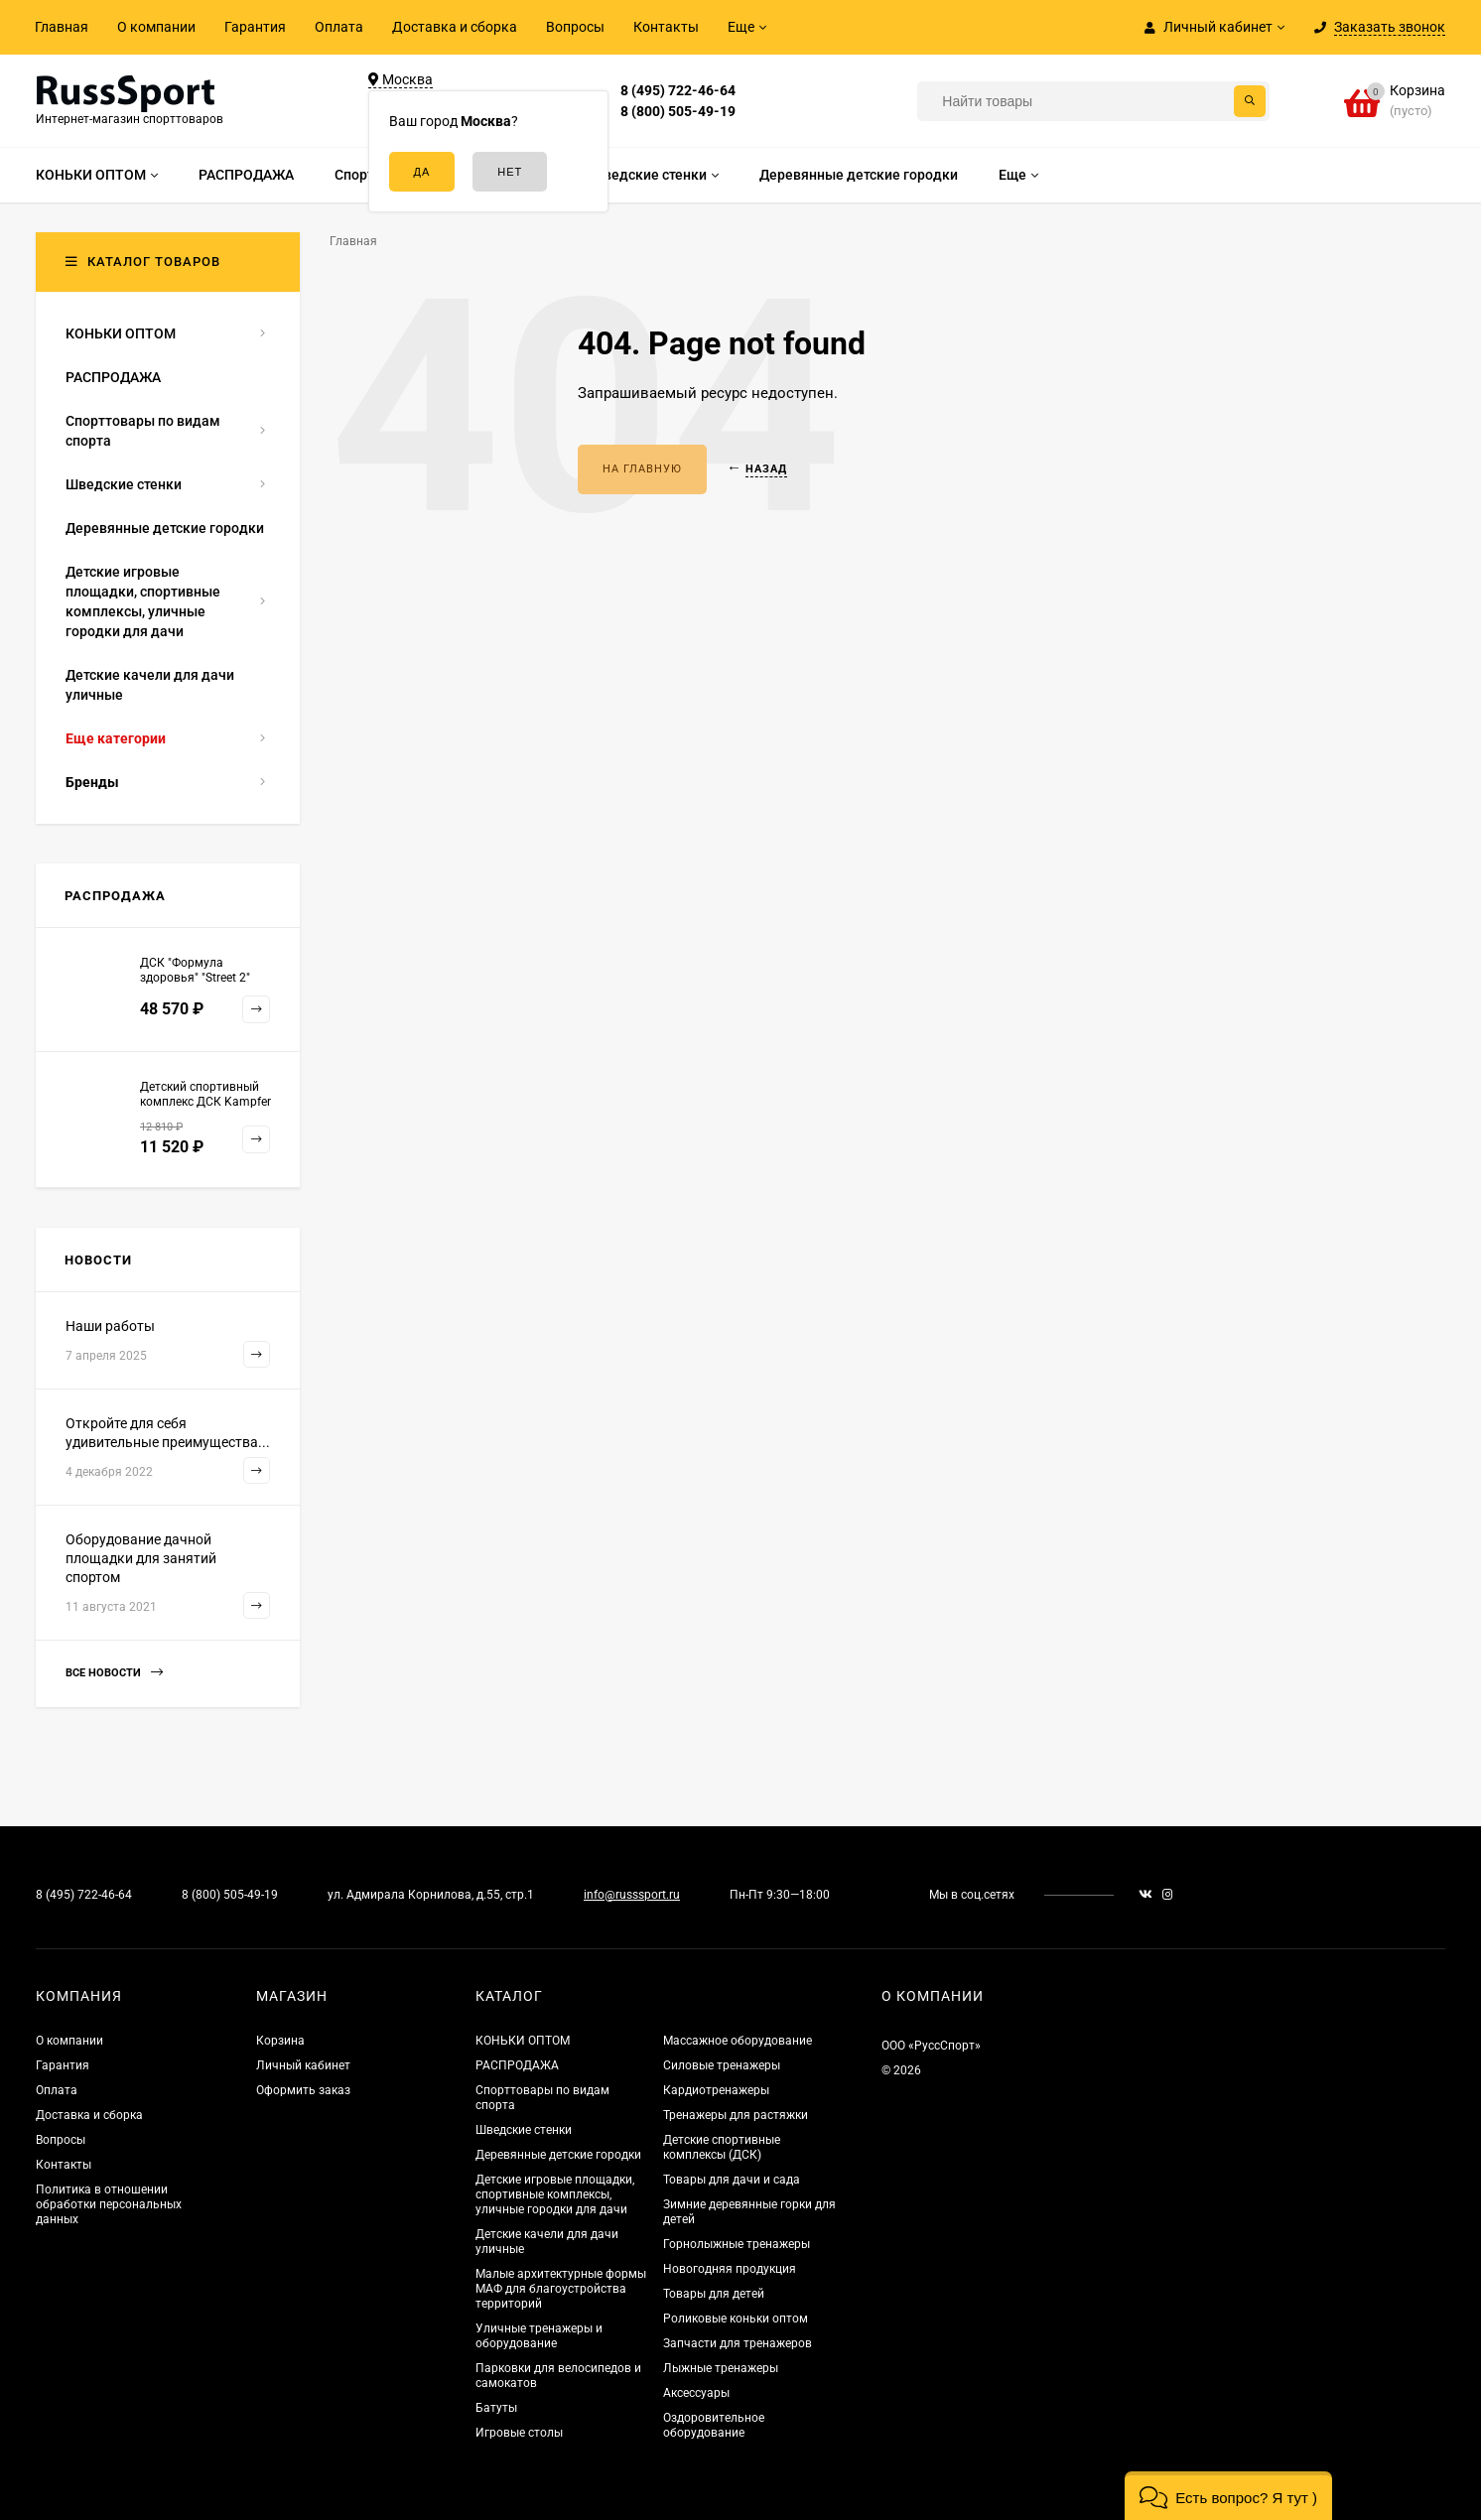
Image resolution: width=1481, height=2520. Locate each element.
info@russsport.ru (632, 1895)
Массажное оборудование (737, 2041)
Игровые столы (519, 2433)
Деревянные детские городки (558, 2155)
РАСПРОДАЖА (517, 2065)
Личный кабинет (303, 2065)
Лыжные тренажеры (720, 2368)
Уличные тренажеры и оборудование (539, 2335)
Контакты (666, 27)
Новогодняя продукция (729, 2269)
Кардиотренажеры (716, 2090)
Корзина (280, 2041)
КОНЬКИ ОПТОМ (522, 2041)
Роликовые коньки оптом (735, 2318)
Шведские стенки (523, 2130)
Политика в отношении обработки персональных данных (109, 2204)
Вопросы (575, 27)
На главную (642, 469)
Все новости (114, 1672)
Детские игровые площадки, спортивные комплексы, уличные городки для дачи (554, 2194)
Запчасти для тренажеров (737, 2343)
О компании (156, 27)
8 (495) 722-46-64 (678, 90)
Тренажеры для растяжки (735, 2115)
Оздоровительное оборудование (713, 2425)
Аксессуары (696, 2393)
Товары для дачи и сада (731, 2180)
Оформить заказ (303, 2090)
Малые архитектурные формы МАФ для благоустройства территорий (560, 2289)
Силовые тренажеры (721, 2065)
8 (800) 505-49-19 (678, 111)
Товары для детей (713, 2294)
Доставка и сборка (454, 27)
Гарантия (255, 27)
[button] (1228, 2495)
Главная (61, 27)
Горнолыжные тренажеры (736, 2244)
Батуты (496, 2408)
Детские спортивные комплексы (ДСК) (721, 2147)
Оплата (339, 27)
